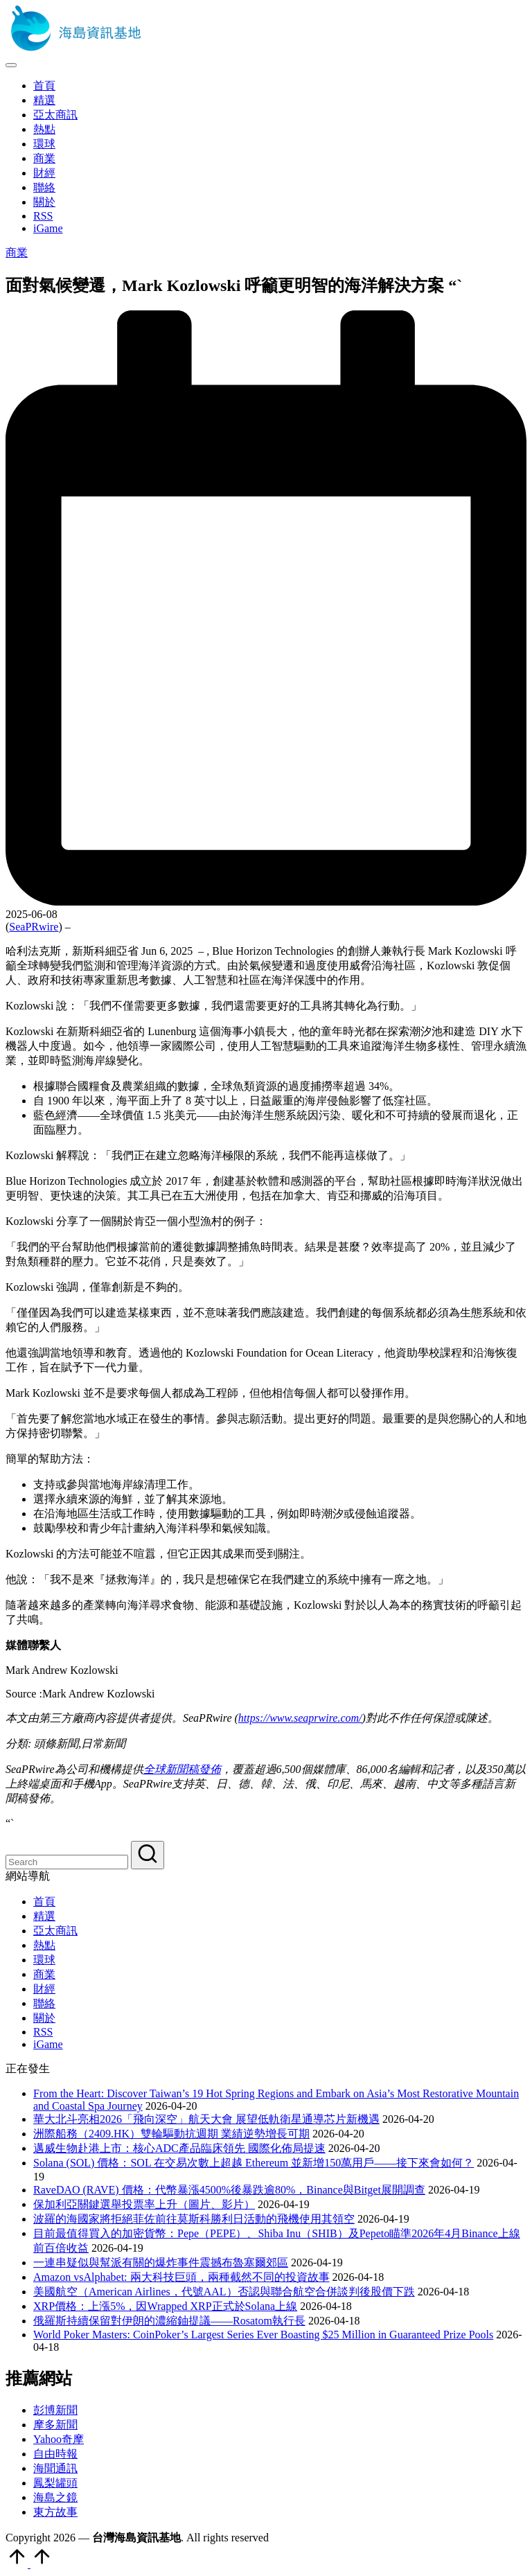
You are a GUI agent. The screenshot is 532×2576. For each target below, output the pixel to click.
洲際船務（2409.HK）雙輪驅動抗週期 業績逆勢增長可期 (171, 2134)
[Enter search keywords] (67, 1862)
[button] (147, 1855)
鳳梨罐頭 (55, 2483)
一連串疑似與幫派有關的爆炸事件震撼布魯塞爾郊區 (160, 2262)
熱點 (44, 1945)
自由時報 (55, 2454)
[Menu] (11, 65)
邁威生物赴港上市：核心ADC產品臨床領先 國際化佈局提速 (179, 2148)
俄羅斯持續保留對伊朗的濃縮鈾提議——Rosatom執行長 (169, 2321)
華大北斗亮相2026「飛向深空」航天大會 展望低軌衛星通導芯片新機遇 (206, 2119)
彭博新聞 (55, 2410)
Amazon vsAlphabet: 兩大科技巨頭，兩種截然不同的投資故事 (181, 2277)
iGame (48, 2044)
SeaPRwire (33, 927)
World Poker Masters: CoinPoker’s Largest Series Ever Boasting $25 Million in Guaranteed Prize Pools (263, 2334)
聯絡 (44, 2003)
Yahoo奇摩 (58, 2439)
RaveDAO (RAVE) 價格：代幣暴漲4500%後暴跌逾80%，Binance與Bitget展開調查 (229, 2190)
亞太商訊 (55, 1931)
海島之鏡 (55, 2497)
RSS (43, 2032)
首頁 (44, 1901)
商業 (17, 252)
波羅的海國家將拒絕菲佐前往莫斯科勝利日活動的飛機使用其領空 (194, 2219)
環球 (44, 1960)
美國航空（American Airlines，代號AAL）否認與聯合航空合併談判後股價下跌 (224, 2291)
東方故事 (55, 2512)
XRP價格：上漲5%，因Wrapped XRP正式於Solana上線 (165, 2306)
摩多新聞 (55, 2425)
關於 (44, 2018)
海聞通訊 (55, 2468)
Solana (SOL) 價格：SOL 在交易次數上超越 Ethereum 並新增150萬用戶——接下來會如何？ (253, 2163)
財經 (44, 1989)
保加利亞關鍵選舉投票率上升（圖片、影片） (144, 2204)
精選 (44, 1916)
